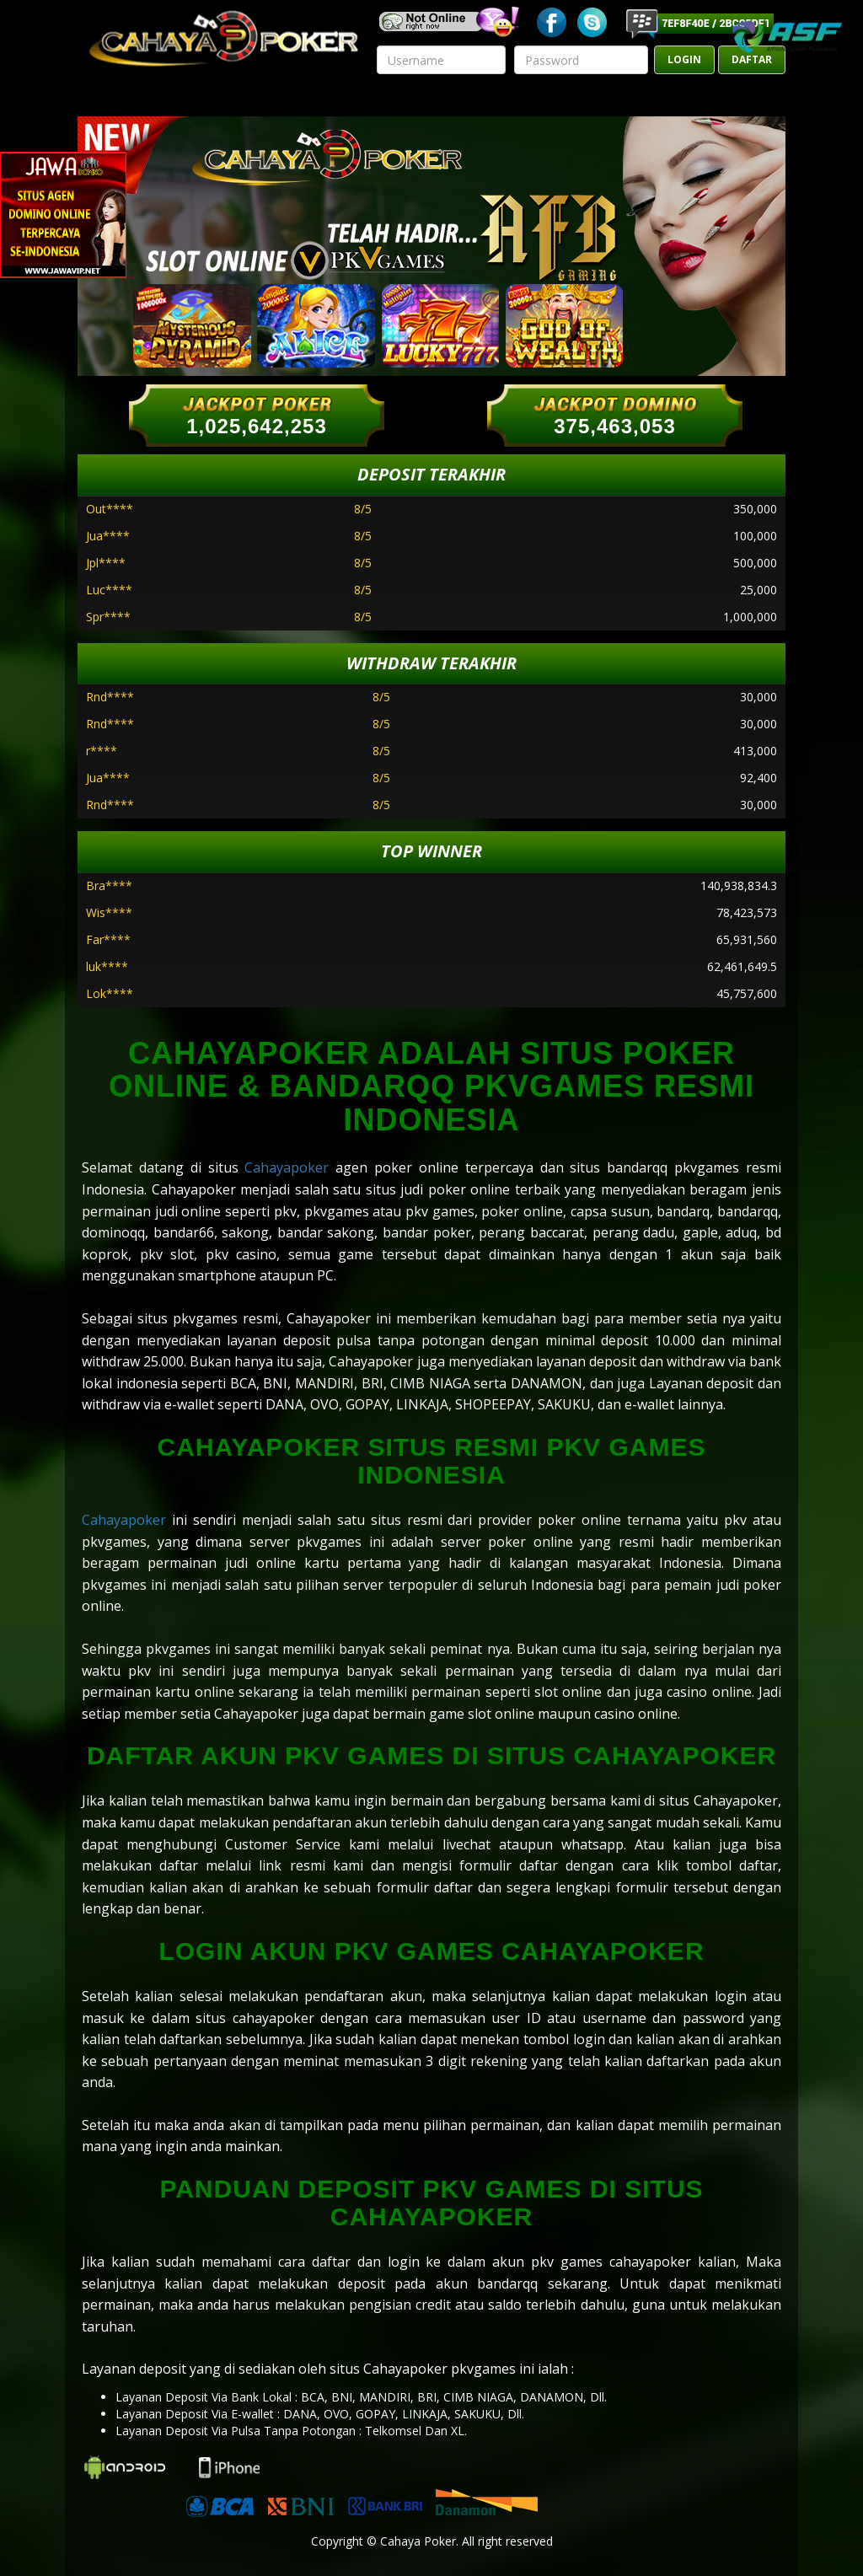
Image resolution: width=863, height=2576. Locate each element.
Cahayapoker (286, 1167)
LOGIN (684, 59)
